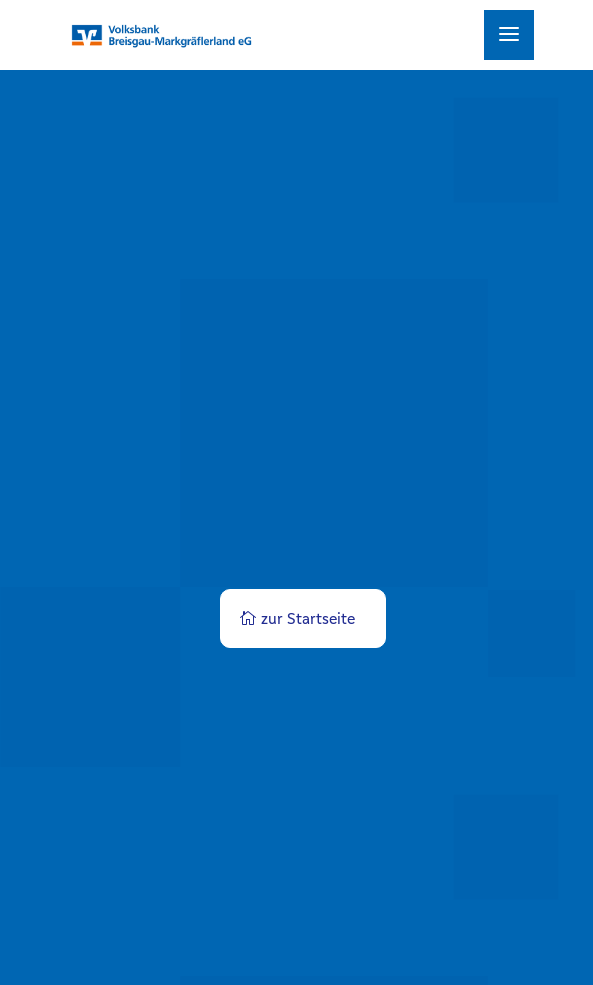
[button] (36, 949)
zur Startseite (308, 618)
